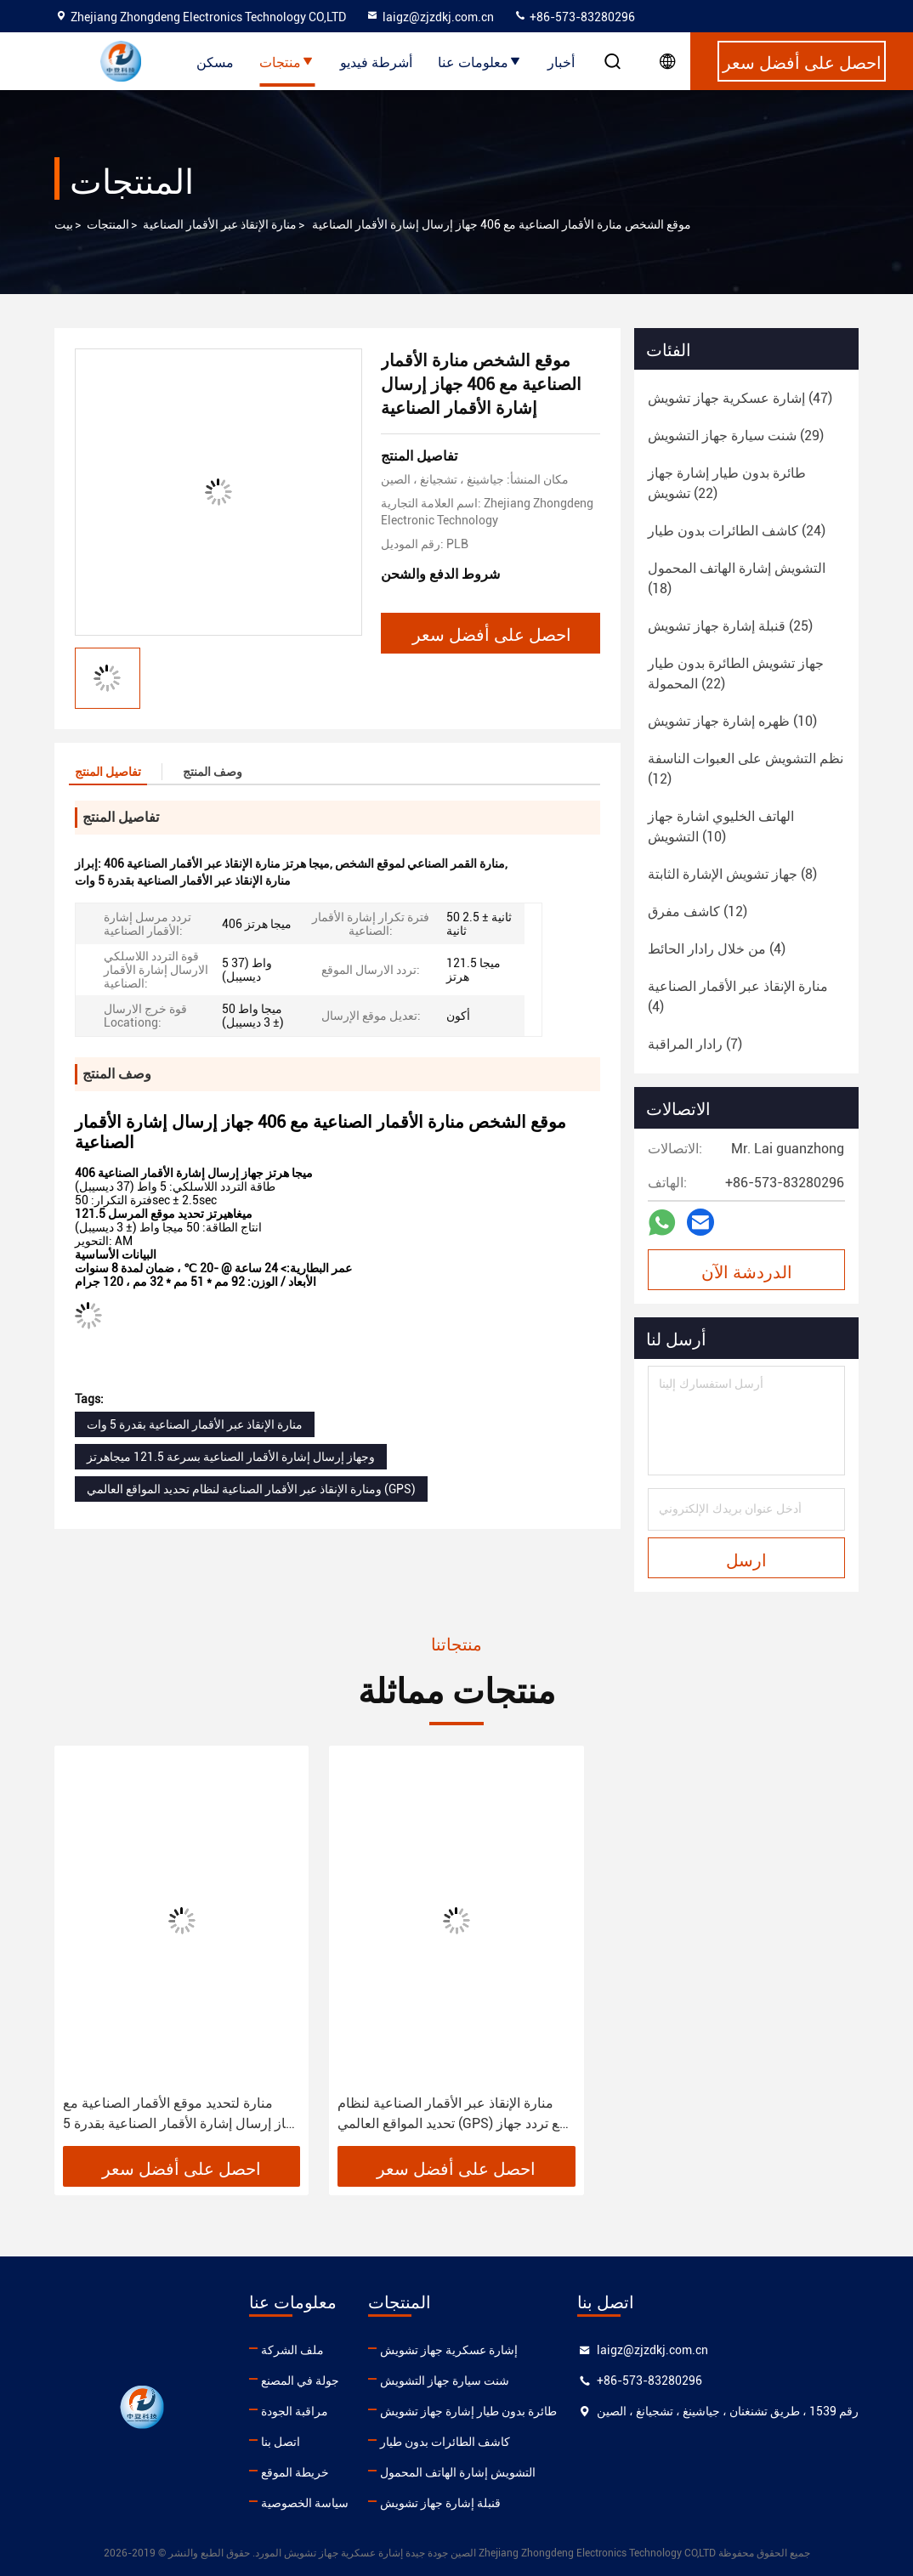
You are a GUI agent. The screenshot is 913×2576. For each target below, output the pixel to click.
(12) (745, 768)
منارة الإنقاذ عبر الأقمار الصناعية (220, 224)
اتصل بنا (280, 2442)
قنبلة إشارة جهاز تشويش (440, 2503)
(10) (732, 721)
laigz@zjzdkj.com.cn (430, 17)
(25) (730, 626)
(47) (740, 398)
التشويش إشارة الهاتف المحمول (458, 2472)
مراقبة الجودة (294, 2411)
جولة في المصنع (300, 2380)
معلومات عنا (480, 61)
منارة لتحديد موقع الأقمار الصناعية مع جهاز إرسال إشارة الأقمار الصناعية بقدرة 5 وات (181, 2114)
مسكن (215, 61)
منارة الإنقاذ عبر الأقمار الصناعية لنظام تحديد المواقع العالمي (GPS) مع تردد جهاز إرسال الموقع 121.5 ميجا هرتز (452, 2114)
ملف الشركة (292, 2350)
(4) (716, 949)
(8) (732, 874)
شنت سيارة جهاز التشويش (444, 2380)
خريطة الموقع (295, 2472)
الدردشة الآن (746, 1270)
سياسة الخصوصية (305, 2503)
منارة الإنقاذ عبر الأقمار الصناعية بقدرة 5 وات (195, 1424)
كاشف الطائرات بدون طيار (445, 2442)
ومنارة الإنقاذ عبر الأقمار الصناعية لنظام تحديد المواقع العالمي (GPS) (251, 1489)
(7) (695, 1044)
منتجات (287, 61)
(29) (736, 435)
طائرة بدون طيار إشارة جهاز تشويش (468, 2411)
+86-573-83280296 (574, 17)
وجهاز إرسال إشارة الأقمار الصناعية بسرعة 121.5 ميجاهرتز (231, 1457)
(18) (736, 578)
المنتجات (108, 224)
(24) (736, 531)
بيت (63, 224)
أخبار (561, 61)
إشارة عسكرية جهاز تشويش (449, 2350)
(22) (727, 483)
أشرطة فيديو (376, 61)
